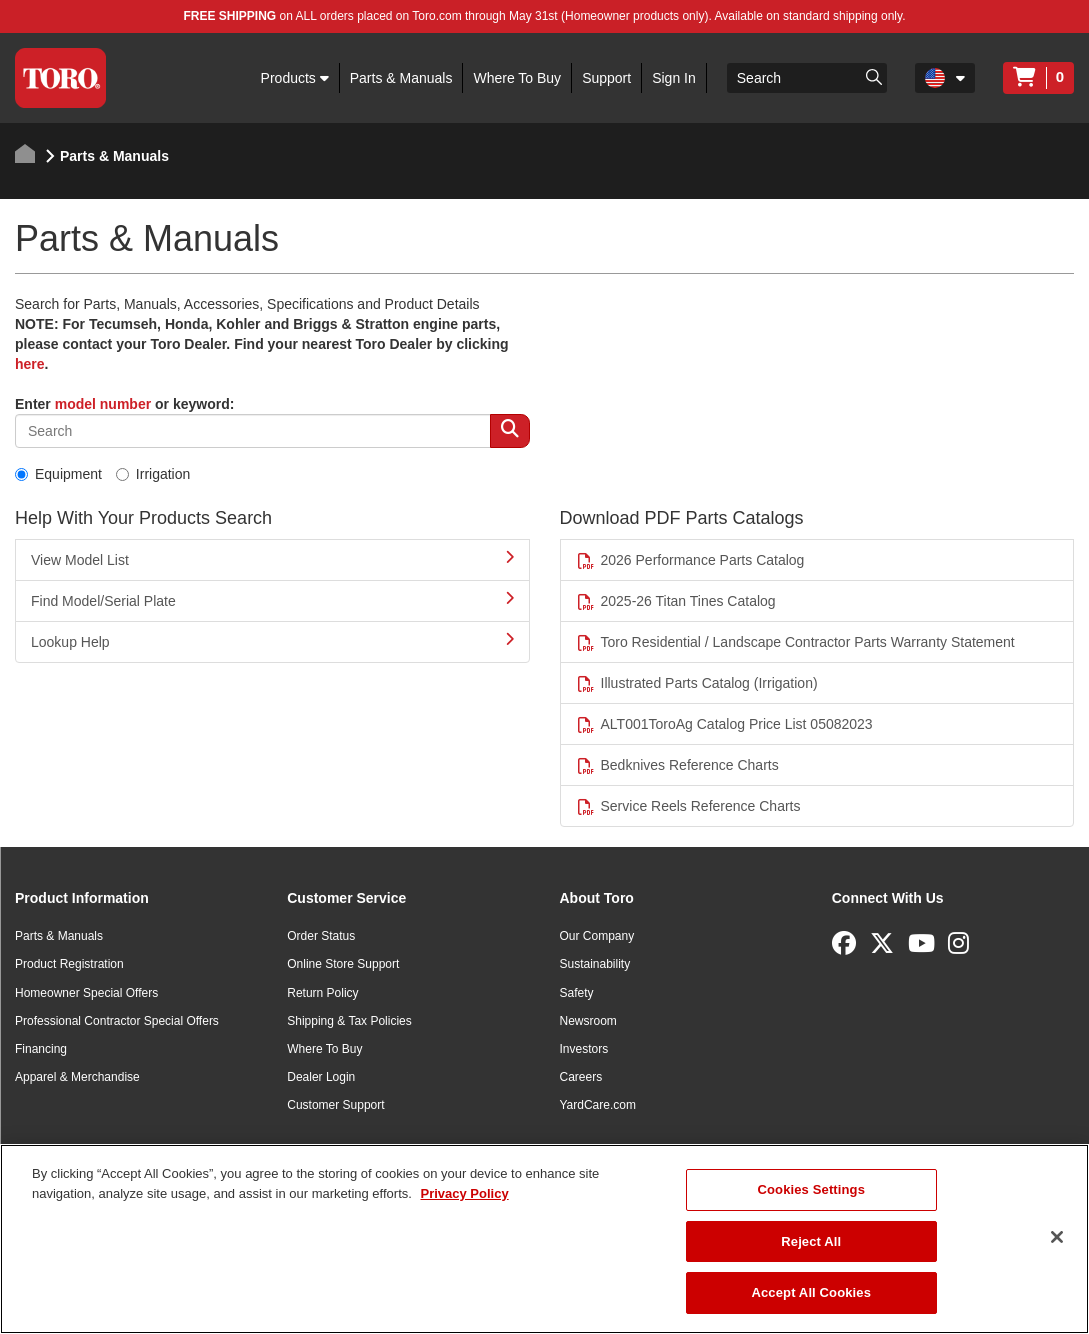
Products (295, 78)
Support (606, 78)
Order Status (321, 936)
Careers (581, 1077)
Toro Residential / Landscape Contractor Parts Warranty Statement (795, 642)
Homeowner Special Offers (86, 993)
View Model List (272, 559)
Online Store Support (343, 964)
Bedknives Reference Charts (677, 765)
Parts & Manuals (401, 78)
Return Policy (322, 993)
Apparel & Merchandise (77, 1077)
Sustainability (595, 964)
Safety (577, 993)
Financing (41, 1049)
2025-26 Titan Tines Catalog (676, 601)
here (30, 364)
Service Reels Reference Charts (688, 806)
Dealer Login (321, 1077)
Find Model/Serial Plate (272, 600)
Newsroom (588, 1021)
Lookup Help (272, 641)
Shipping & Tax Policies (349, 1021)
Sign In (674, 78)
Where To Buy (517, 78)
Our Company (597, 936)
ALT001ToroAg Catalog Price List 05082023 (724, 724)
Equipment (58, 474)
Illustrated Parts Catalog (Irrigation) (697, 683)
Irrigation (153, 474)
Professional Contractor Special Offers (117, 1021)
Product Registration (69, 964)
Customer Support (335, 1105)
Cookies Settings (812, 1189)
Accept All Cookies (811, 1292)
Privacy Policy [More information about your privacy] (464, 1193)
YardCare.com (598, 1105)
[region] (544, 1239)
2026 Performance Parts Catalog (690, 560)
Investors (584, 1049)
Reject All (811, 1241)
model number (103, 404)
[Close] (1057, 1237)
